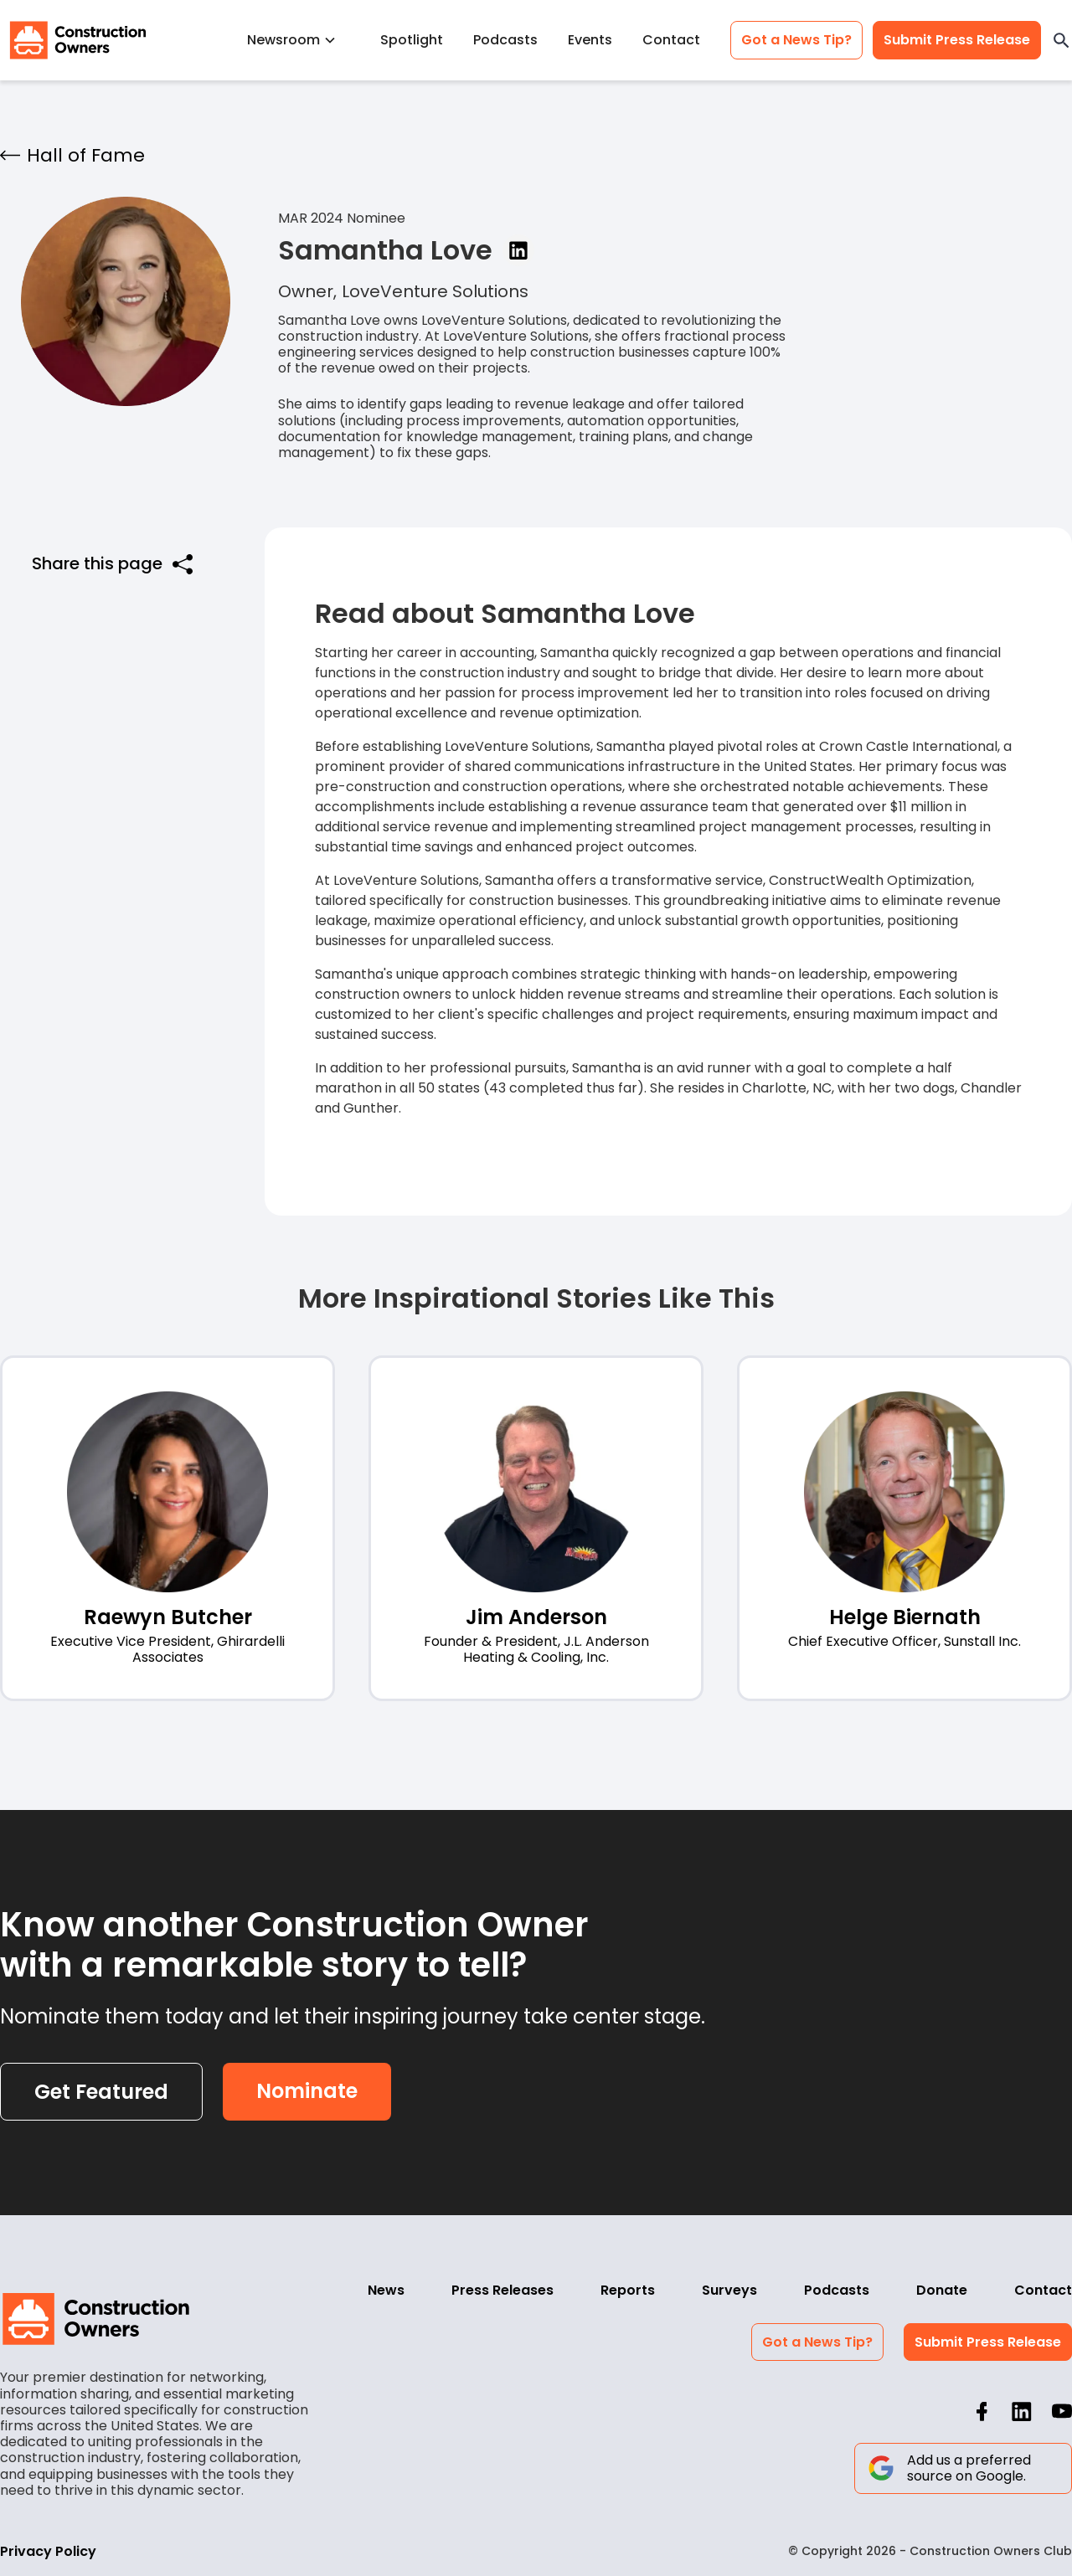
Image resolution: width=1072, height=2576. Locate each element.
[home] (78, 40)
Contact (671, 40)
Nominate (307, 2091)
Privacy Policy (48, 2551)
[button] (298, 40)
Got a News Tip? (796, 39)
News (386, 2290)
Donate (941, 2290)
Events (590, 40)
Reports (627, 2290)
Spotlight (411, 40)
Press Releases (502, 2290)
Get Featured (101, 2092)
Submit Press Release (957, 39)
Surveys (729, 2290)
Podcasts (505, 40)
